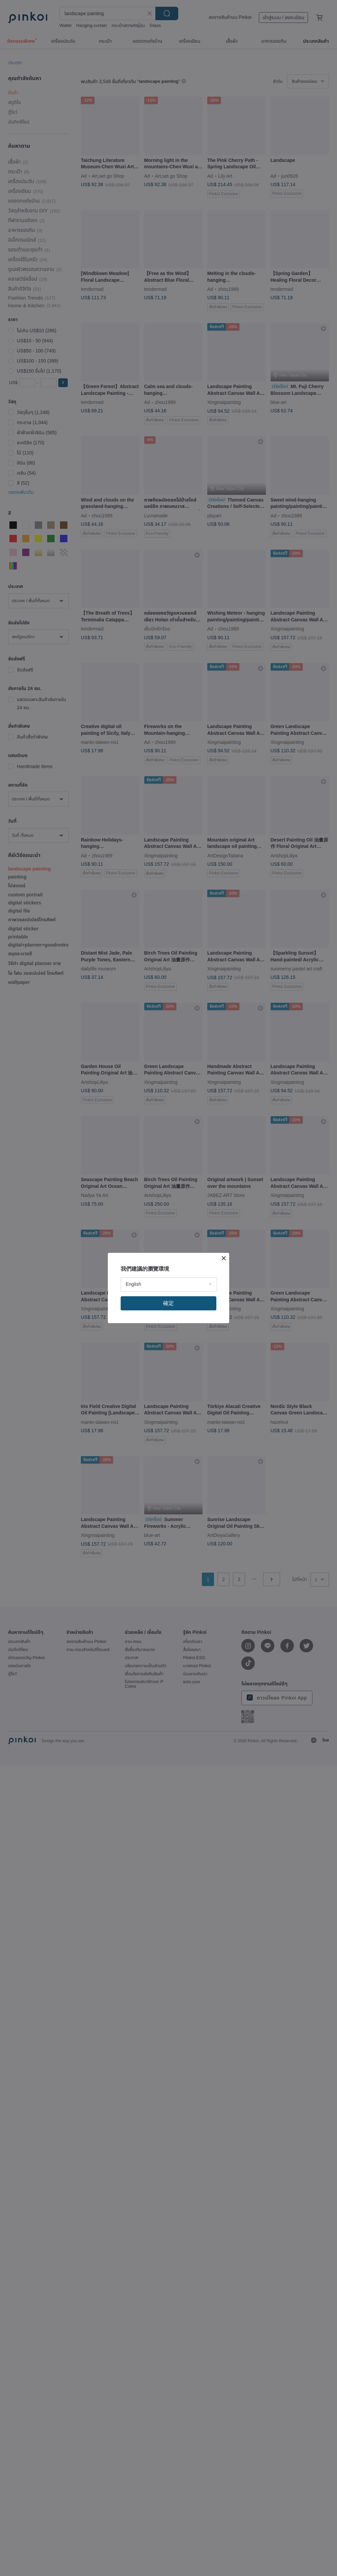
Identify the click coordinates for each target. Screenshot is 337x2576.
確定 (168, 1303)
